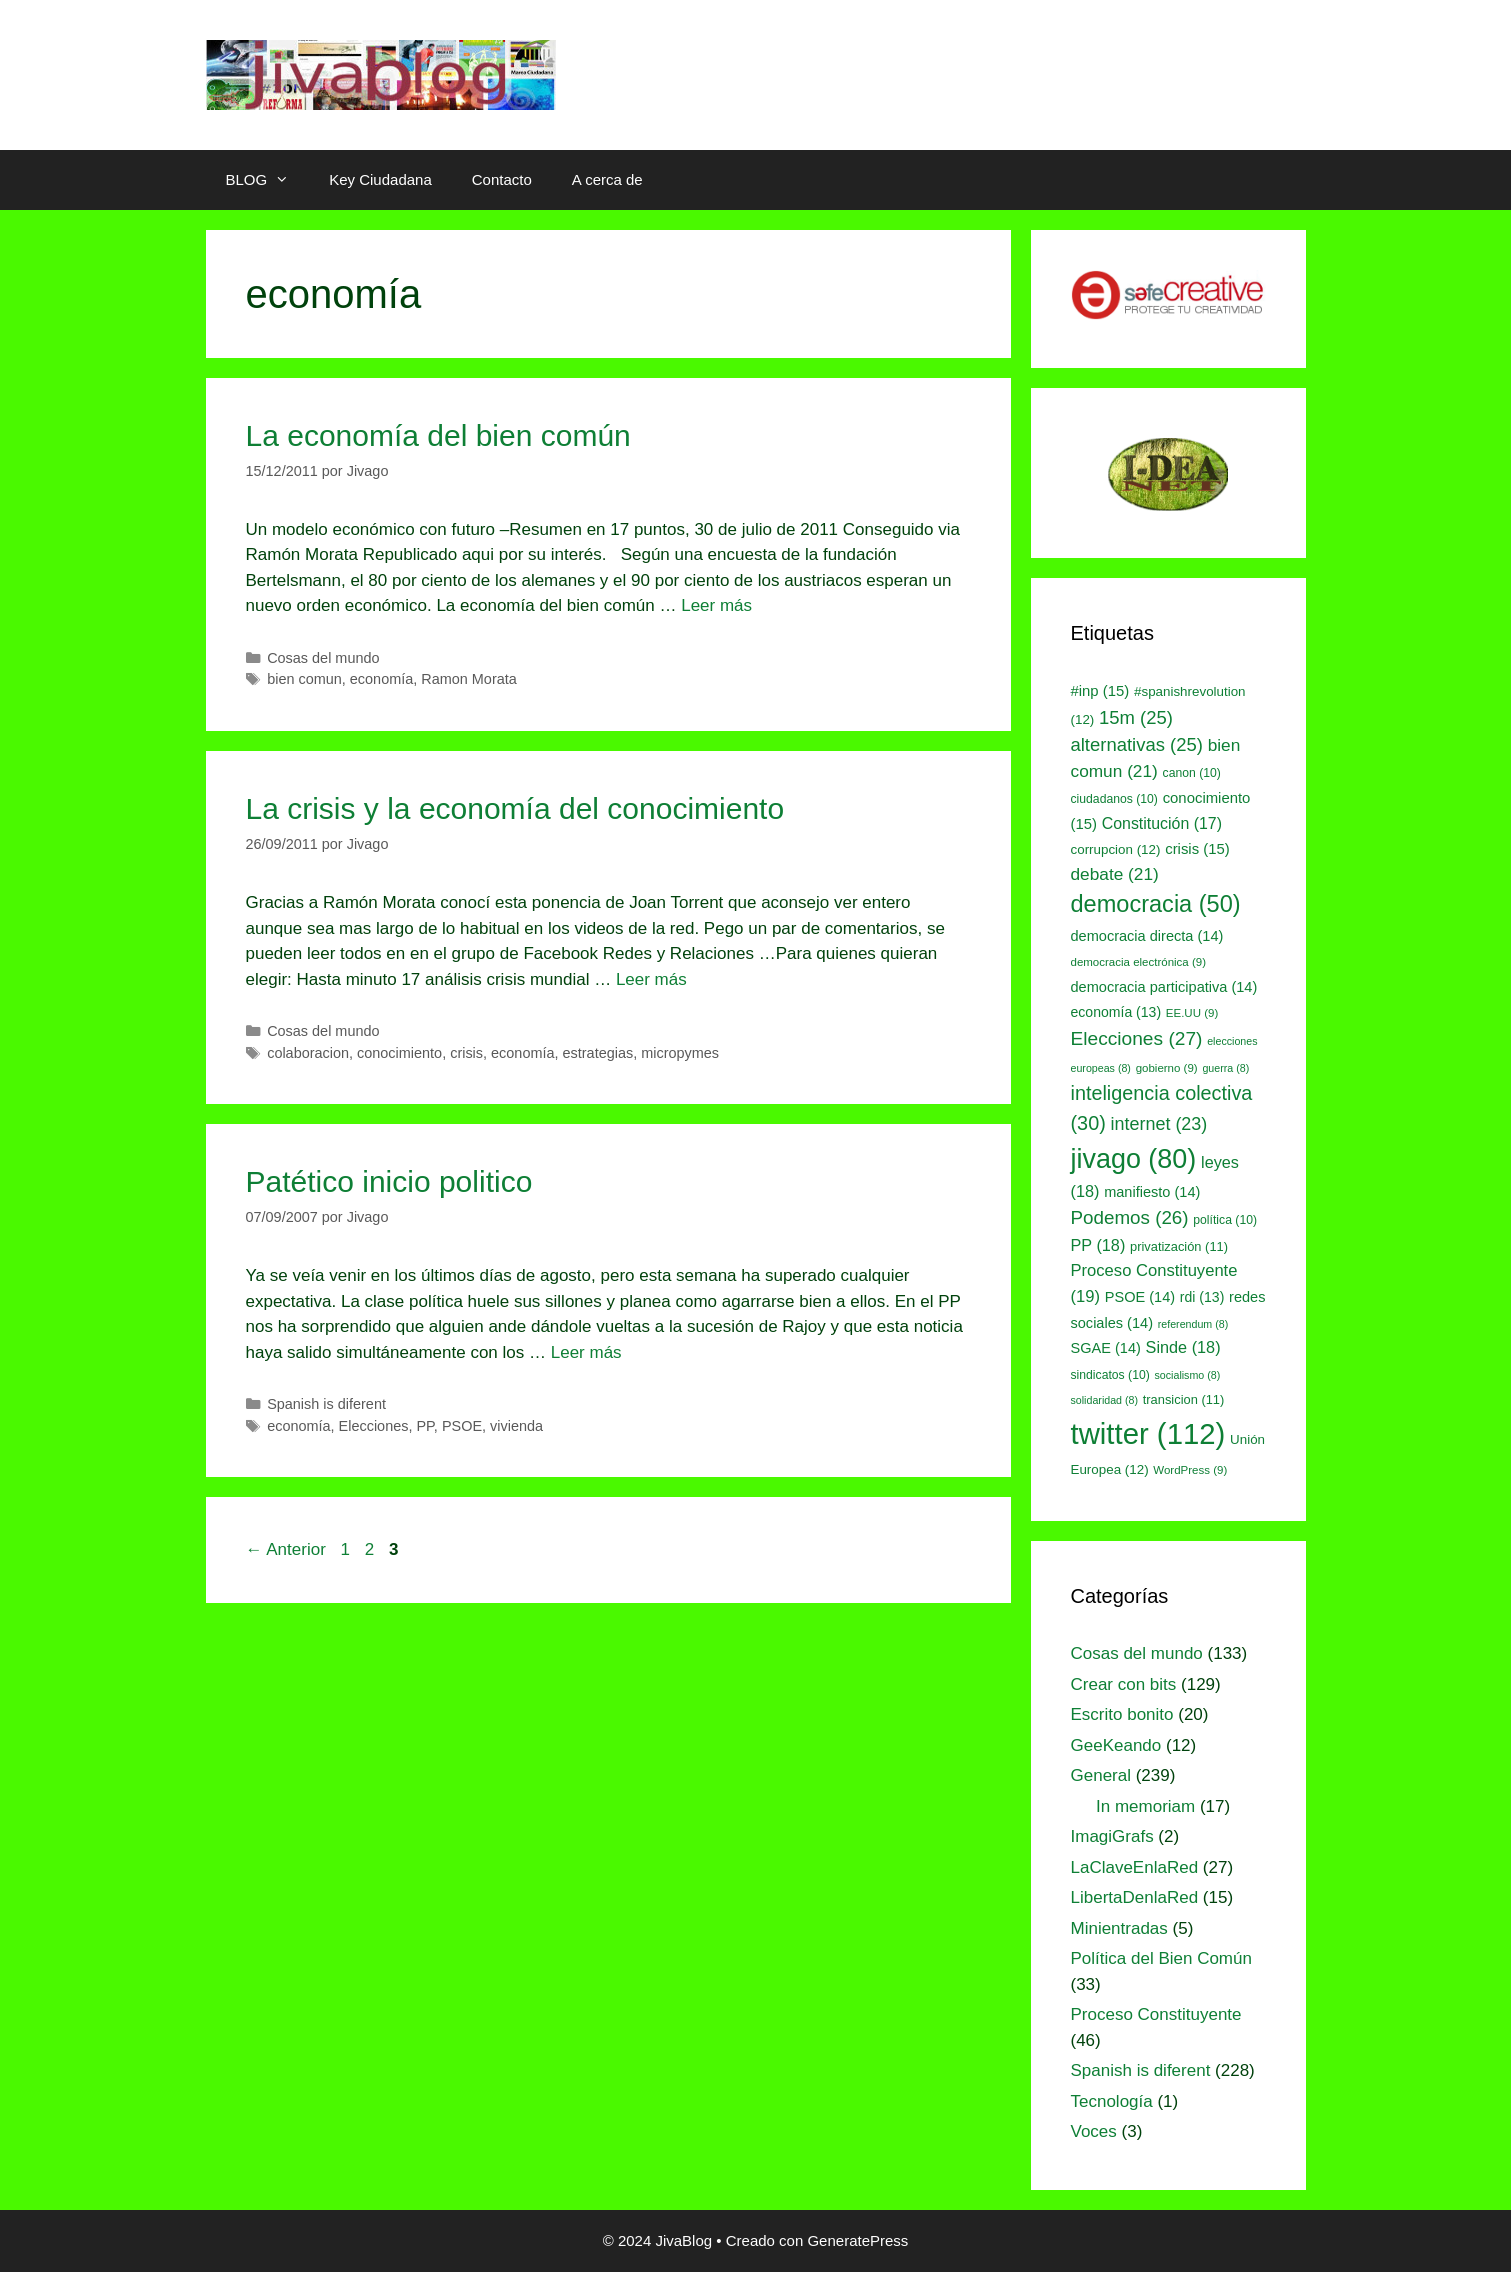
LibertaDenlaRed (1135, 1897)
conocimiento (399, 1053)
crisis (466, 1053)
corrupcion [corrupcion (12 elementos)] (1116, 849)
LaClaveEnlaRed (1135, 1867)
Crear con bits (1124, 1684)
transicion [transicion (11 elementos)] (1184, 1399)
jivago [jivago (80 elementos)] (1134, 1159)
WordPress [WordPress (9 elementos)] (1190, 1470)
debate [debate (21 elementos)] (1115, 874)
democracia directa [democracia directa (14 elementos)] (1147, 936)
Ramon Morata (469, 679)
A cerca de (607, 179)
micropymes (680, 1053)
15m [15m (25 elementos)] (1136, 717)
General (1101, 1775)
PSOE (462, 1426)
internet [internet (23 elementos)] (1159, 1124)
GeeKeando (1116, 1745)
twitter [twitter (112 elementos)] (1148, 1433)
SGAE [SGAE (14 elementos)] (1106, 1348)
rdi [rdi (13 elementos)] (1202, 1297)
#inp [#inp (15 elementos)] (1100, 691)
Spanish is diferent (326, 1404)
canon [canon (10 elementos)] (1192, 773)
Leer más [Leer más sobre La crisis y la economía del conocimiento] (651, 979)
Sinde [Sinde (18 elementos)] (1183, 1347)
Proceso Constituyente (1156, 2014)
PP (424, 1426)
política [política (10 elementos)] (1225, 1220)
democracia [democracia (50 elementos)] (1156, 904)
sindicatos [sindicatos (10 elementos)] (1110, 1375)
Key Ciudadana (380, 179)
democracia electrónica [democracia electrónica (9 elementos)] (1139, 962)
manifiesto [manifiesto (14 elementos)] (1152, 1192)
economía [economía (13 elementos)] (1116, 1012)
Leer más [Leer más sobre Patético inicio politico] (586, 1352)
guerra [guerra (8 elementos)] (1225, 1068)
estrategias (598, 1053)
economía (381, 679)
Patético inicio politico (389, 1181)
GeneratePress (857, 2240)
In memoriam (1145, 1806)
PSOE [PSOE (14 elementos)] (1140, 1297)
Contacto (502, 179)
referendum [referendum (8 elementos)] (1193, 1324)
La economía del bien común (438, 435)
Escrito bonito (1122, 1714)
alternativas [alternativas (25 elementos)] (1137, 744)
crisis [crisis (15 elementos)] (1197, 849)
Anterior (286, 1549)
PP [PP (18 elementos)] (1098, 1245)
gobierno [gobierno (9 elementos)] (1167, 1068)
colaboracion (308, 1053)
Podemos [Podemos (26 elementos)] (1130, 1217)
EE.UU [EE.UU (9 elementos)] (1192, 1013)
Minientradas (1119, 1928)
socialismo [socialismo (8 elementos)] (1188, 1375)
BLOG (268, 180)
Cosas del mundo (323, 658)
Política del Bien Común (1161, 1958)
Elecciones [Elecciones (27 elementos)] (1137, 1038)
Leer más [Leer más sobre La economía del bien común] (716, 605)
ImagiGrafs (1112, 1836)
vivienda (516, 1426)
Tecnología (1112, 2101)
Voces (1094, 2131)
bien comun (304, 679)
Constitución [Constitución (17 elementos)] (1162, 823)
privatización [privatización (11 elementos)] (1179, 1246)
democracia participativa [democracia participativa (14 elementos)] (1164, 987)
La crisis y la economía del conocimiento (515, 808)
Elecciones (374, 1426)
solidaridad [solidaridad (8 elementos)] (1105, 1400)
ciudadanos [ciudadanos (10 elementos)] (1114, 799)
